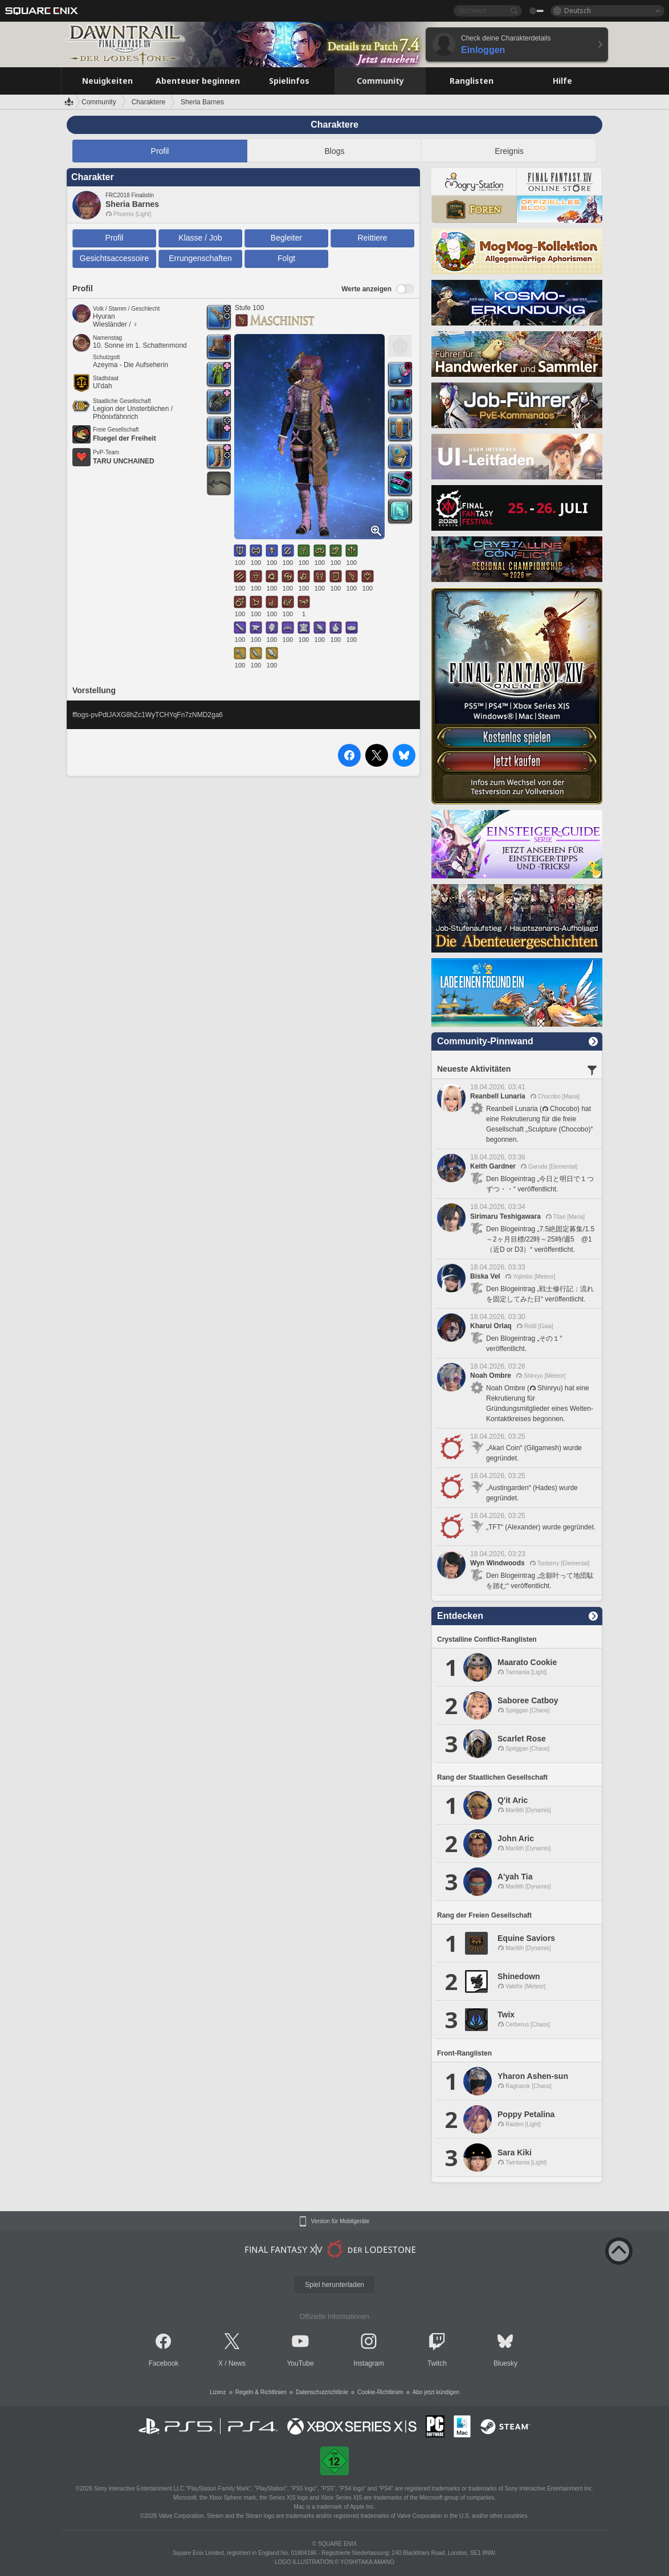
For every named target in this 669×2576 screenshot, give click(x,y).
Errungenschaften (200, 258)
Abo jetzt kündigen (436, 2392)
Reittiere (372, 237)
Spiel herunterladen (334, 2285)
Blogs (334, 151)
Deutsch (577, 10)
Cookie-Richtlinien (380, 2392)
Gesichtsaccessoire (114, 258)
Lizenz (218, 2392)
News (237, 2363)
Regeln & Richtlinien (261, 2392)
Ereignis (509, 151)
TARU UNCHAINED (123, 461)
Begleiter (286, 237)
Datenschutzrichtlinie (322, 2392)
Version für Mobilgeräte (340, 2221)
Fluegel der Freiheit (124, 438)
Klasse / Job (200, 237)
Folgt (286, 258)
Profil (160, 151)
